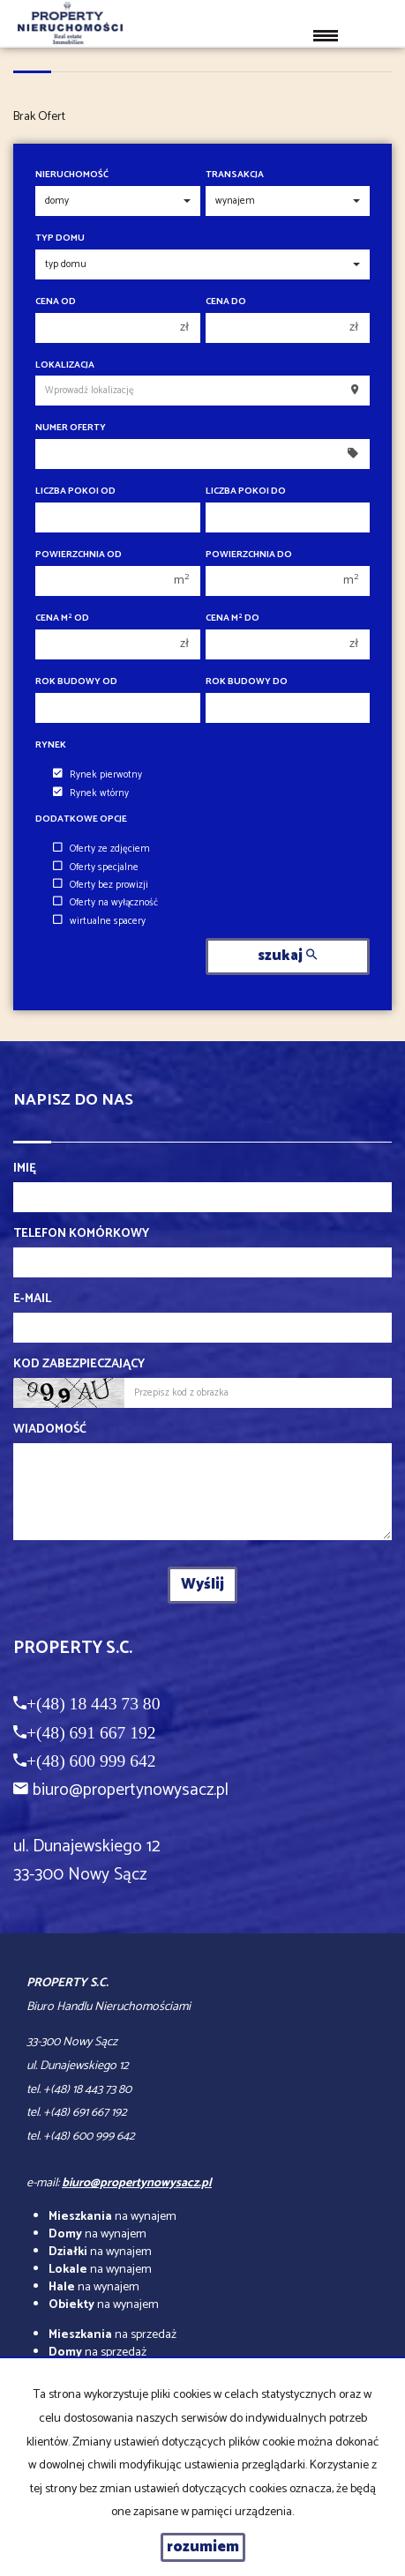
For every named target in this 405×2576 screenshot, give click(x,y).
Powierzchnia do (249, 555)
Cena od (55, 302)
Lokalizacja (64, 365)
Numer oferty (70, 428)
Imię (24, 1169)
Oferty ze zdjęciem (101, 849)
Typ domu (60, 238)
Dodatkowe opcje (81, 819)
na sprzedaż (112, 2335)
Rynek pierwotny (97, 775)
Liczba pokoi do (246, 491)
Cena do (226, 302)
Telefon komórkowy (81, 1234)
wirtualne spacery (99, 921)
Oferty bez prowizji (100, 885)
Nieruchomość (72, 175)
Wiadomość (49, 1430)
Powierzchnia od (78, 555)
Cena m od (62, 618)
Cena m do (232, 618)
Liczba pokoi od (75, 491)
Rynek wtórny (91, 793)
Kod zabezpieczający (79, 1365)
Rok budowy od (76, 682)
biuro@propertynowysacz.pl (131, 1790)
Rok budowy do (247, 682)
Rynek (50, 745)
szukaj (287, 956)
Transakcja (235, 175)
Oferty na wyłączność (105, 903)
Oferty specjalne (96, 867)
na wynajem (112, 2217)
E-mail (32, 1299)
